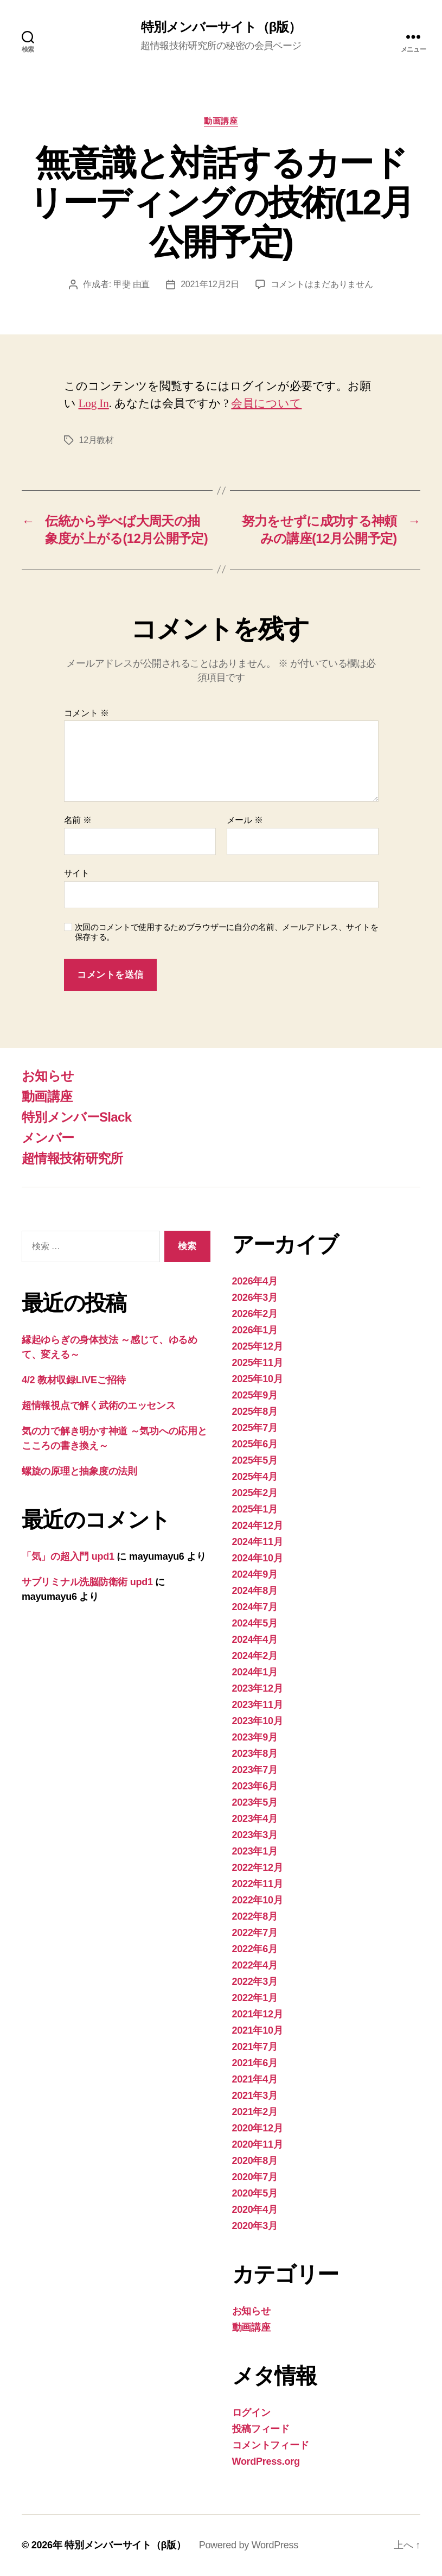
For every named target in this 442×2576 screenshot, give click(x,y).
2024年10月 (257, 1558)
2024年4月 (255, 1639)
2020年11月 (257, 2144)
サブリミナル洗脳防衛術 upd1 (87, 1582)
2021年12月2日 (210, 284)
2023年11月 (257, 1704)
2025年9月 (255, 1395)
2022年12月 (257, 1867)
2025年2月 (255, 1493)
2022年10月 (257, 1900)
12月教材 (96, 440)
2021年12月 (257, 2014)
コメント (86, 713)
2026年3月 (255, 1297)
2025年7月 (255, 1427)
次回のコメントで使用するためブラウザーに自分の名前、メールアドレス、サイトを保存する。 (227, 932)
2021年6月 (255, 2063)
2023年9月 (255, 1737)
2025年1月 (255, 1509)
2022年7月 (255, 1932)
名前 (78, 820)
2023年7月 (255, 1769)
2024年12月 (257, 1525)
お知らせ (48, 1075)
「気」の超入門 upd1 (68, 1556)
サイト (76, 873)
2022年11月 (257, 1883)
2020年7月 (255, 2177)
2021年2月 (255, 2111)
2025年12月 (257, 1346)
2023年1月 (255, 1851)
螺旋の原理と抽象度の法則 (79, 1471)
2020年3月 (255, 2225)
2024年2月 (255, 1655)
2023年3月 (255, 1835)
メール (245, 820)
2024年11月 (257, 1541)
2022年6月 (255, 1949)
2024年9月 (255, 1574)
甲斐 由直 (131, 284)
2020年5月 (255, 2193)
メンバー (48, 1137)
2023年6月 (255, 1786)
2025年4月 (255, 1476)
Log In (94, 403)
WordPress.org (266, 2461)
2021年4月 (255, 2079)
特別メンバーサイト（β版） (221, 27)
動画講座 (221, 120)
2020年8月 (255, 2160)
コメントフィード (270, 2445)
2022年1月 (255, 1997)
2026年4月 (255, 1281)
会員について (266, 403)
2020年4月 (255, 2209)
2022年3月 (255, 1981)
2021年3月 (255, 2095)
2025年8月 (255, 1411)
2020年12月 (257, 2128)
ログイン (251, 2412)
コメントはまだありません (322, 284)
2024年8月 (255, 1590)
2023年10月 (257, 1721)
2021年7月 (255, 2046)
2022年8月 (255, 1916)
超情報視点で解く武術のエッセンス (99, 1405)
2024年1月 (255, 1672)
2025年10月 (257, 1379)
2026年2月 (255, 1313)
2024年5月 (255, 1623)
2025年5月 (255, 1460)
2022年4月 (255, 1965)
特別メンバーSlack (76, 1117)
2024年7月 (255, 1607)
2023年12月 (257, 1688)
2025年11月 (257, 1362)
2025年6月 (255, 1444)
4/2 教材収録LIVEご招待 (74, 1380)
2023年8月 (255, 1753)
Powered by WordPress (248, 2545)
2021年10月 (257, 2030)
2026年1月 (255, 1330)
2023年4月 (255, 1818)
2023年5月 (255, 1802)
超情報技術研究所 (72, 1158)
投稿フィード (261, 2428)
